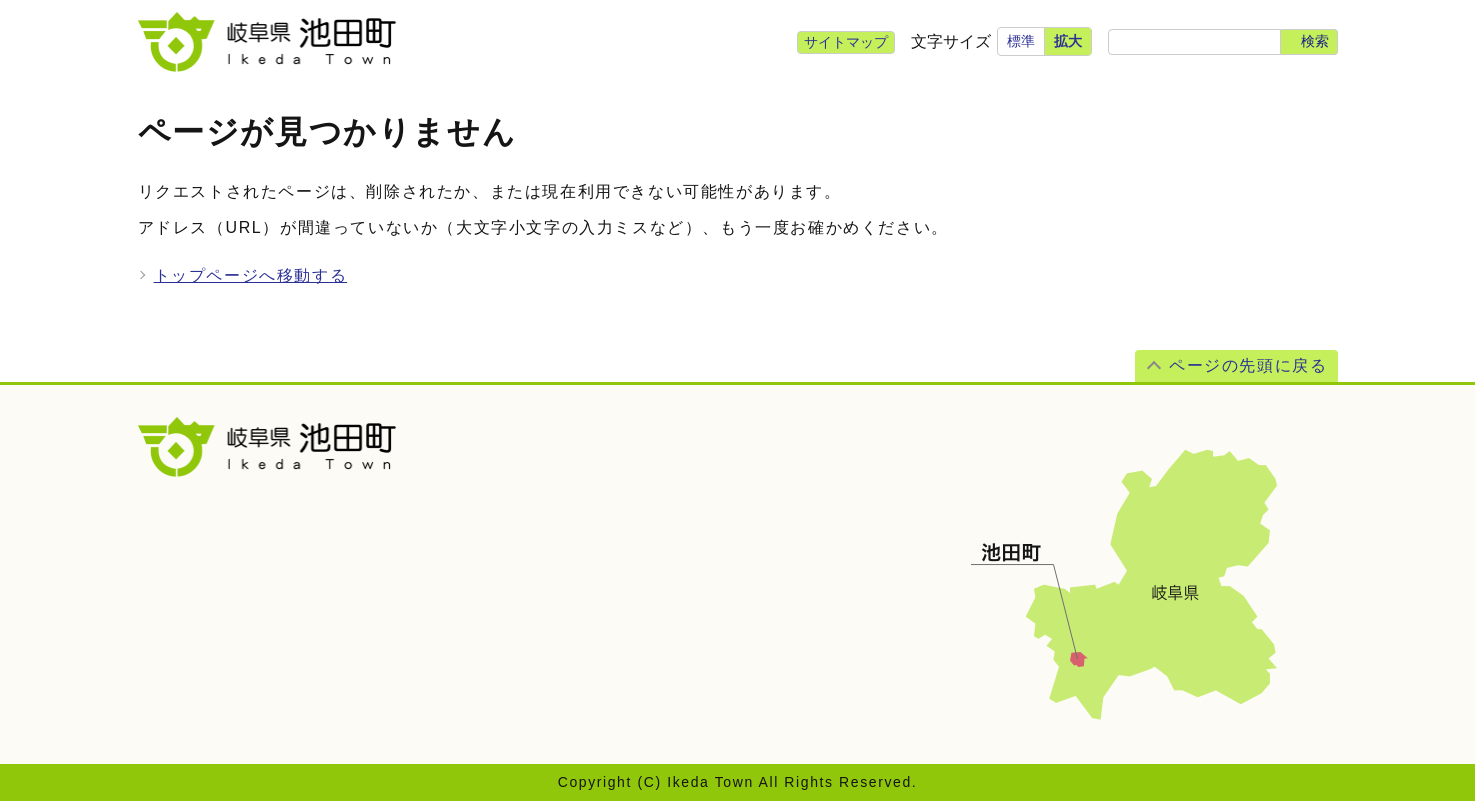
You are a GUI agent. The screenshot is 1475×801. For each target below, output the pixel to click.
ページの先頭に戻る (1248, 365)
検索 (1315, 41)
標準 (1021, 41)
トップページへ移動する (251, 275)
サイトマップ (846, 42)
